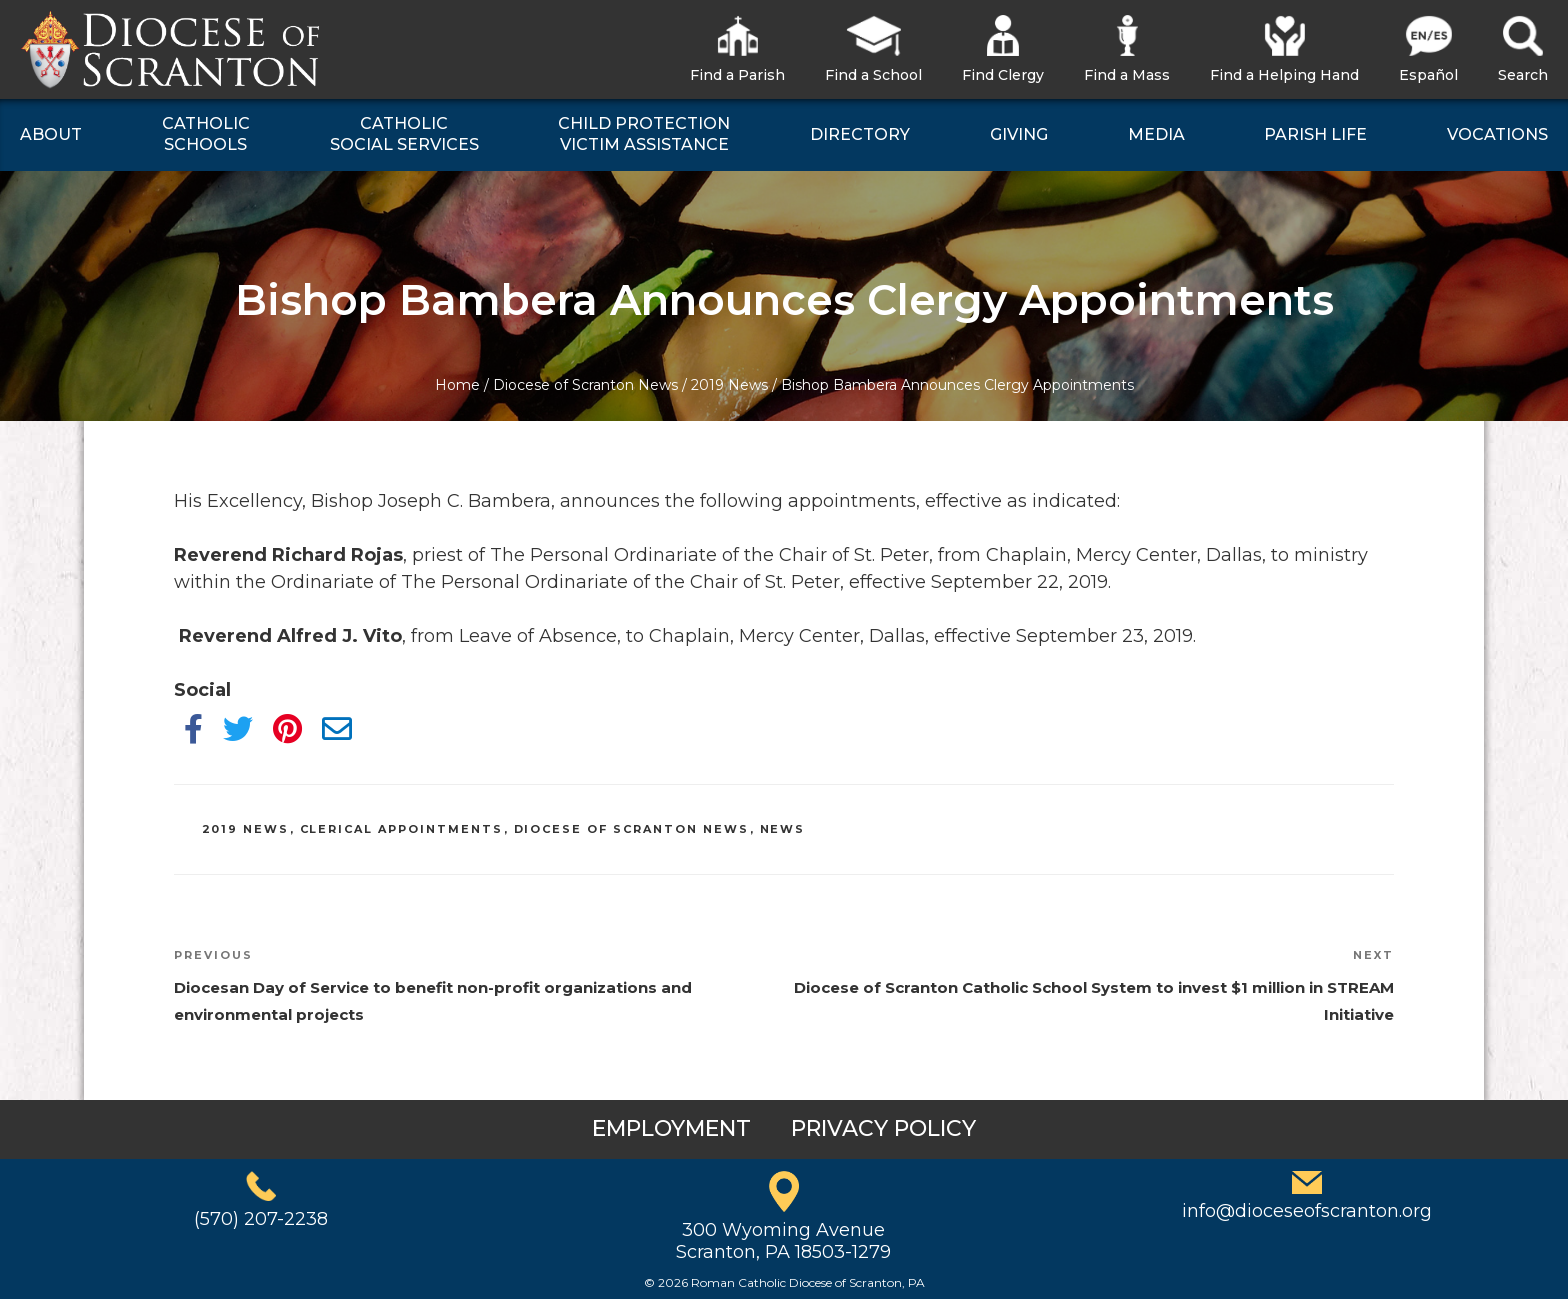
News (783, 829)
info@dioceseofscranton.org (1307, 1211)
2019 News (729, 385)
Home (457, 385)
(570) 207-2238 (261, 1219)
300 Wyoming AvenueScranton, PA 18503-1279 (783, 1241)
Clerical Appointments (402, 829)
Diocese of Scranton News (585, 385)
